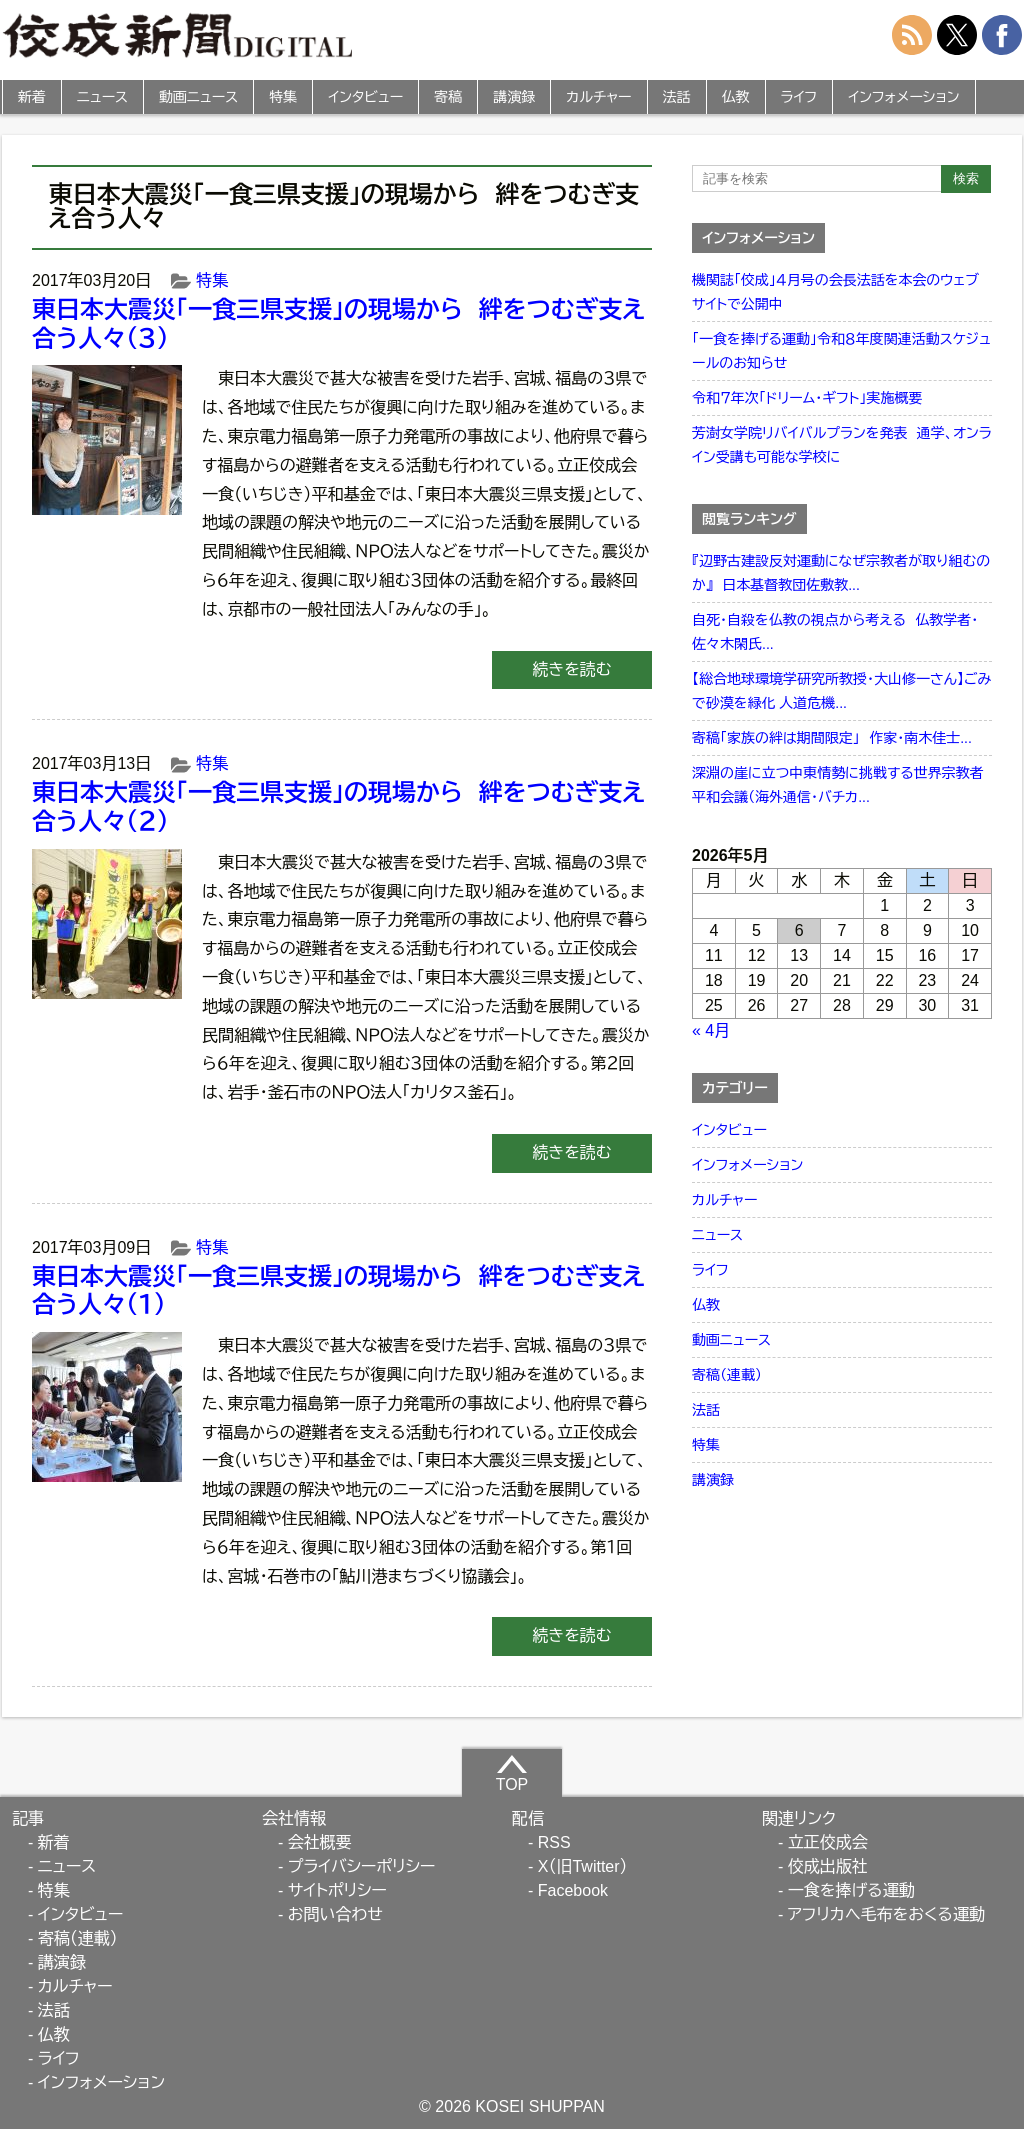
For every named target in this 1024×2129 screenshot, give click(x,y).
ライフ (799, 97)
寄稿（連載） (727, 1375)
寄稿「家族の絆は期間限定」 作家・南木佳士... (832, 738)
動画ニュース (198, 97)
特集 (283, 97)
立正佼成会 (828, 1842)
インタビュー (365, 97)
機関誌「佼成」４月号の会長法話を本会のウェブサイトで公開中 (835, 292)
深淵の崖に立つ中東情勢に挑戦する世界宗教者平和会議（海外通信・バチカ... (838, 785)
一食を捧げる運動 (851, 1890)
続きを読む (571, 669)
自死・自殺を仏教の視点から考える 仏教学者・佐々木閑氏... (835, 632)
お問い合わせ (335, 1914)
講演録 (514, 97)
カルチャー (598, 97)
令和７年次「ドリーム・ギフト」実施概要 (807, 398)
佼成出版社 (828, 1866)
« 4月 (711, 1030)
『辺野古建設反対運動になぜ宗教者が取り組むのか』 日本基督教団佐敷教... (841, 573)
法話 (677, 97)
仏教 (736, 97)
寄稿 (448, 97)
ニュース (102, 97)
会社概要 (320, 1842)
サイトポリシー (337, 1890)
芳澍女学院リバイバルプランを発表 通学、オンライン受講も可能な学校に (842, 445)
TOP (512, 1773)
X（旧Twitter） (583, 1866)
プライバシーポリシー (362, 1866)
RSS (554, 1842)
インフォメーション (903, 97)
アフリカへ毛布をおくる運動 (886, 1914)
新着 (32, 97)
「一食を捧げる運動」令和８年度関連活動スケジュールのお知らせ (841, 351)
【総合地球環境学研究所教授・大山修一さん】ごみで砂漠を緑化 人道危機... (841, 691)
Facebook (573, 1890)
